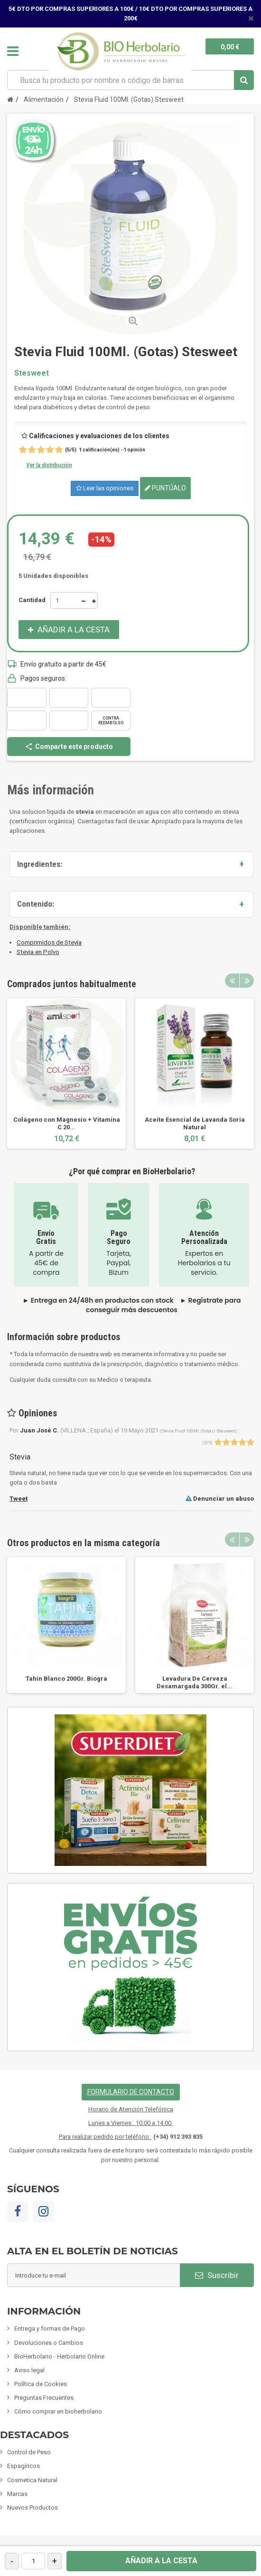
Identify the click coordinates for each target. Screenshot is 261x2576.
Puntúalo (165, 488)
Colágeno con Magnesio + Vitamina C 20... (66, 1123)
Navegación (13, 51)
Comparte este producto (69, 746)
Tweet (18, 1498)
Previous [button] (232, 980)
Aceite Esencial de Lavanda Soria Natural (195, 1123)
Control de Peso (29, 2452)
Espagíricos (23, 2465)
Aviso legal (29, 2370)
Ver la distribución (49, 465)
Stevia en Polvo (38, 951)
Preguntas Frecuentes (44, 2397)
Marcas (17, 2493)
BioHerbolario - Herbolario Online (59, 2356)
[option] (66, 1073)
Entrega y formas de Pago (49, 2328)
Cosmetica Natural (32, 2480)
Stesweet (31, 373)
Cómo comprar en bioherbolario (58, 2411)
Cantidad (32, 599)
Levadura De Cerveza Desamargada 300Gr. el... (195, 1682)
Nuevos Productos (32, 2507)
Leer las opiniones (104, 488)
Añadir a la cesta (161, 2560)
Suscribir (217, 2275)
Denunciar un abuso (220, 1498)
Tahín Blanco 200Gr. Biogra (66, 1678)
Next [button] (247, 980)
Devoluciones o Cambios (48, 2342)
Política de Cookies (40, 2383)
